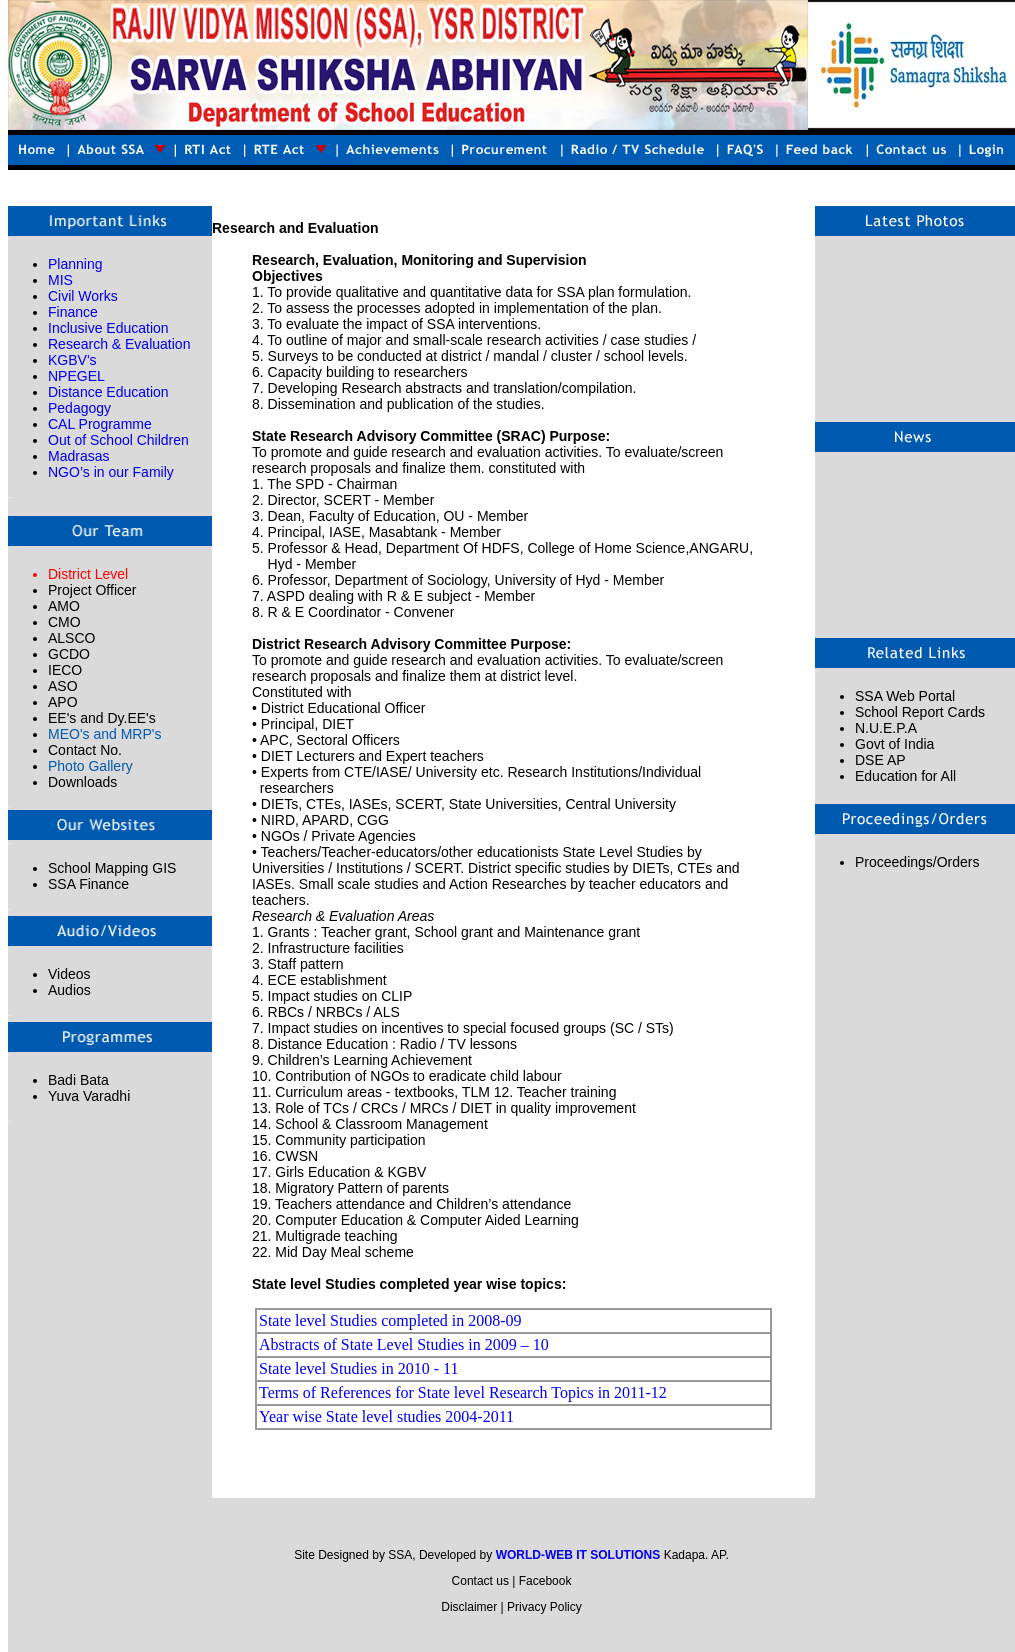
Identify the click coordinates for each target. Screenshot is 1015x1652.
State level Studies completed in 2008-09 (390, 1320)
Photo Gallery (90, 766)
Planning (75, 264)
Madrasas (78, 456)
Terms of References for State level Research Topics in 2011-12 (463, 1392)
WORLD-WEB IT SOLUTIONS (578, 1555)
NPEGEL (76, 376)
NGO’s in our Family (111, 472)
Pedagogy (79, 408)
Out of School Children (118, 440)
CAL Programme (100, 424)
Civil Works (83, 296)
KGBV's (72, 360)
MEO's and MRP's (104, 734)
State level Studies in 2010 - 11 (358, 1368)
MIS (60, 280)
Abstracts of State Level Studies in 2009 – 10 (404, 1344)
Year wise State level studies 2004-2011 (386, 1416)
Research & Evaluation (119, 344)
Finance (73, 312)
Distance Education (108, 392)
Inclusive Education (108, 328)
